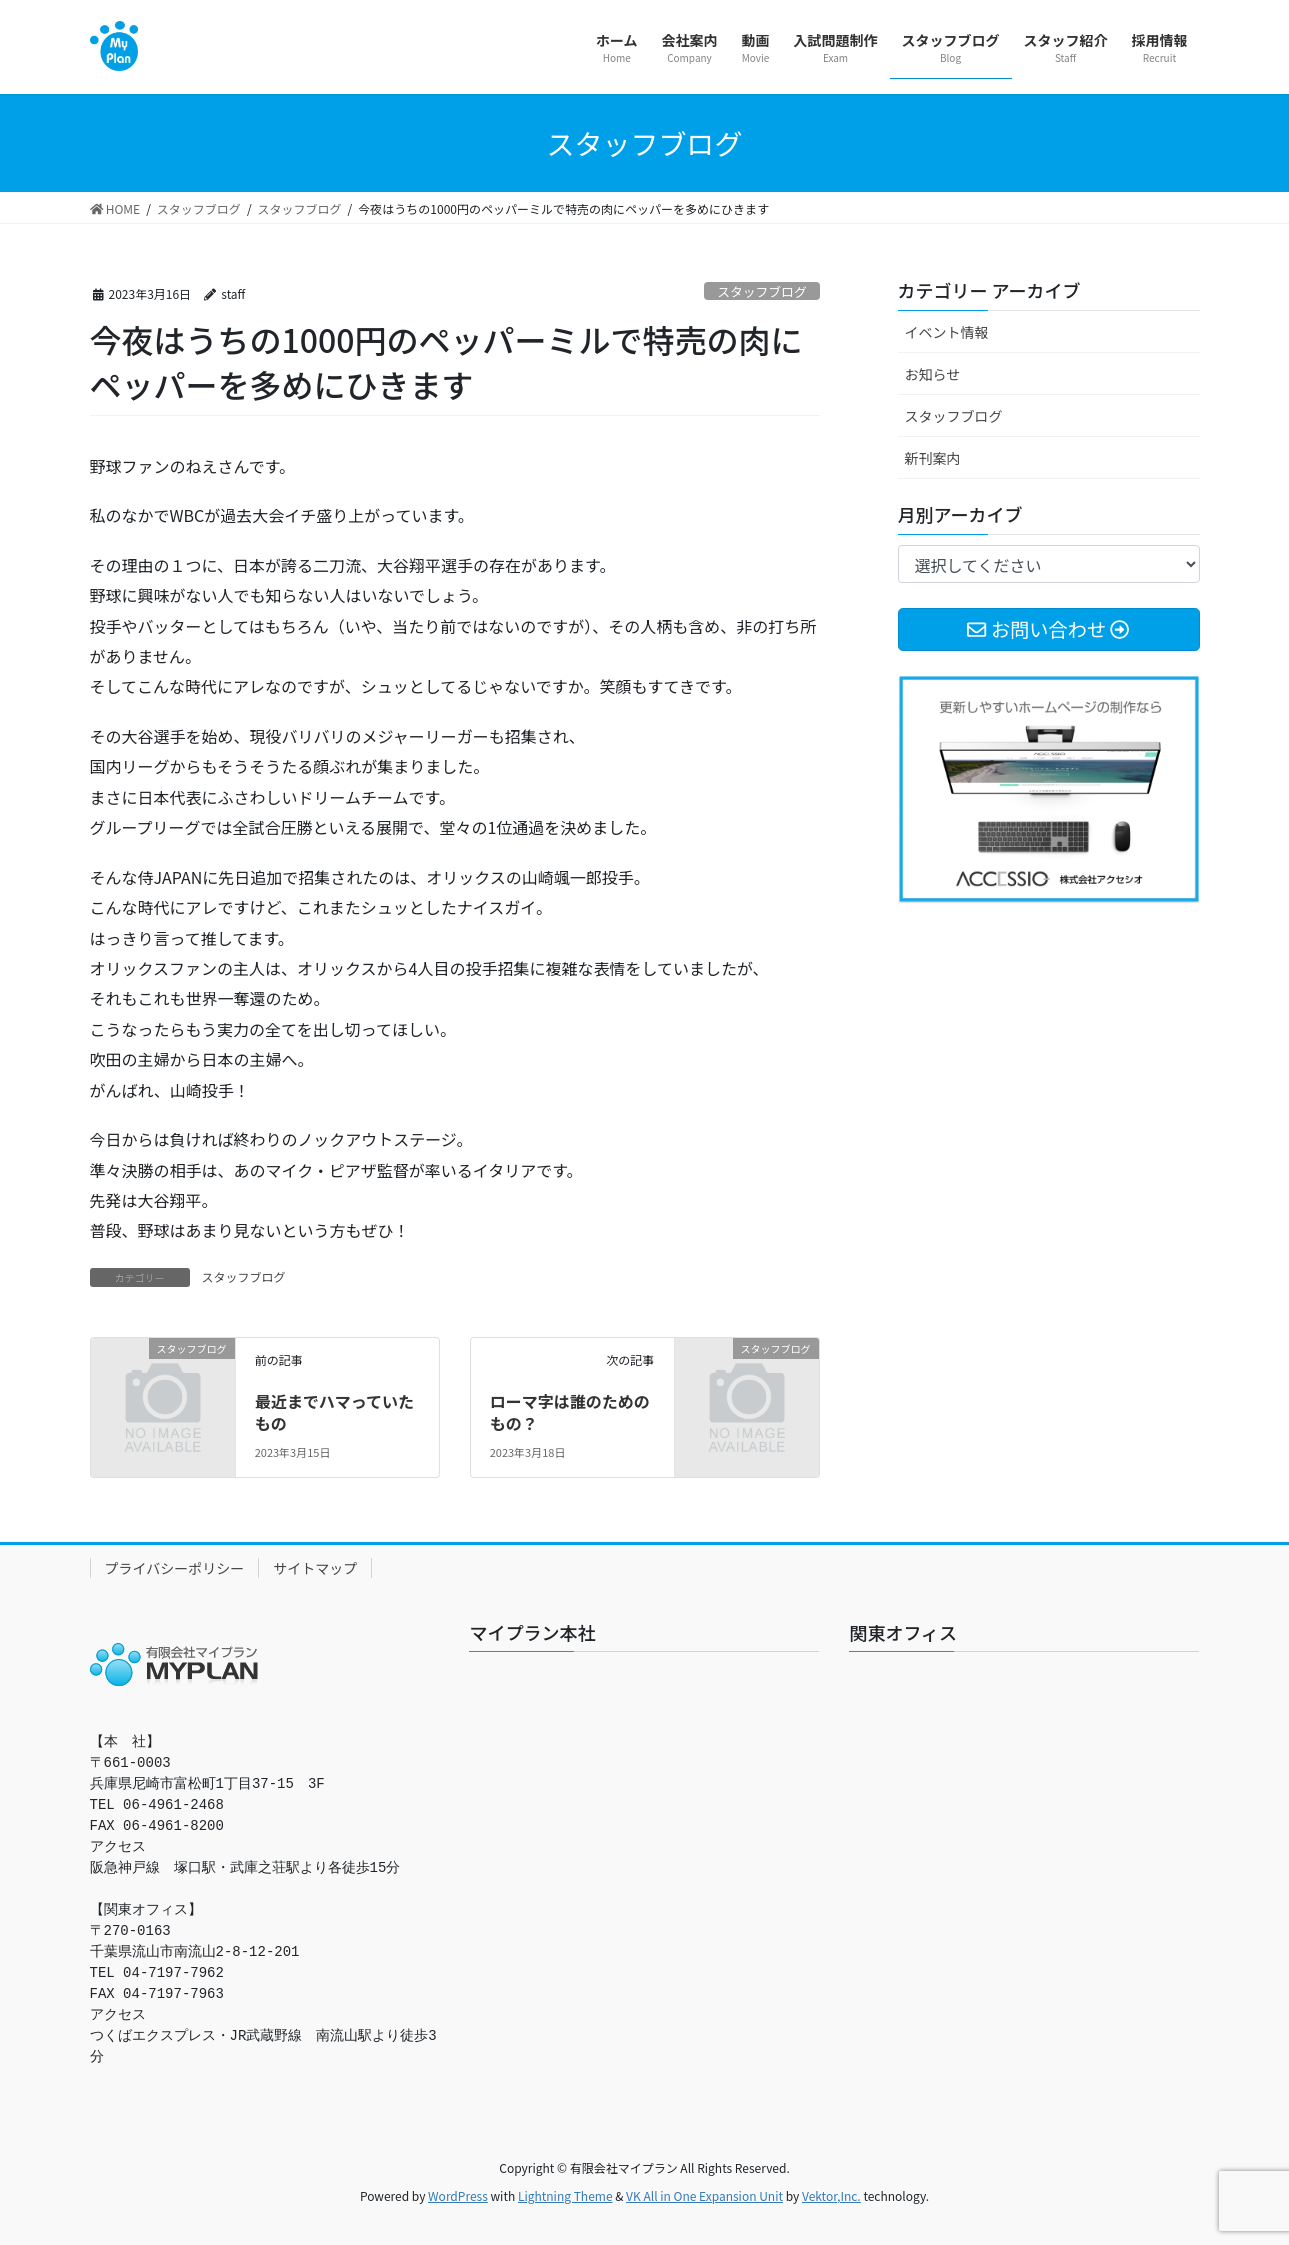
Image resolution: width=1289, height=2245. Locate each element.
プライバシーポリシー (175, 1568)
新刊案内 (933, 458)
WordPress (458, 2195)
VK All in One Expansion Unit (704, 2195)
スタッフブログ (762, 291)
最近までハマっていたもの (334, 1412)
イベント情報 (947, 332)
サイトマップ (315, 1568)
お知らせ (933, 374)
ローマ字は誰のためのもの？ (570, 1412)
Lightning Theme (565, 2195)
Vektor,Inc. (831, 2195)
